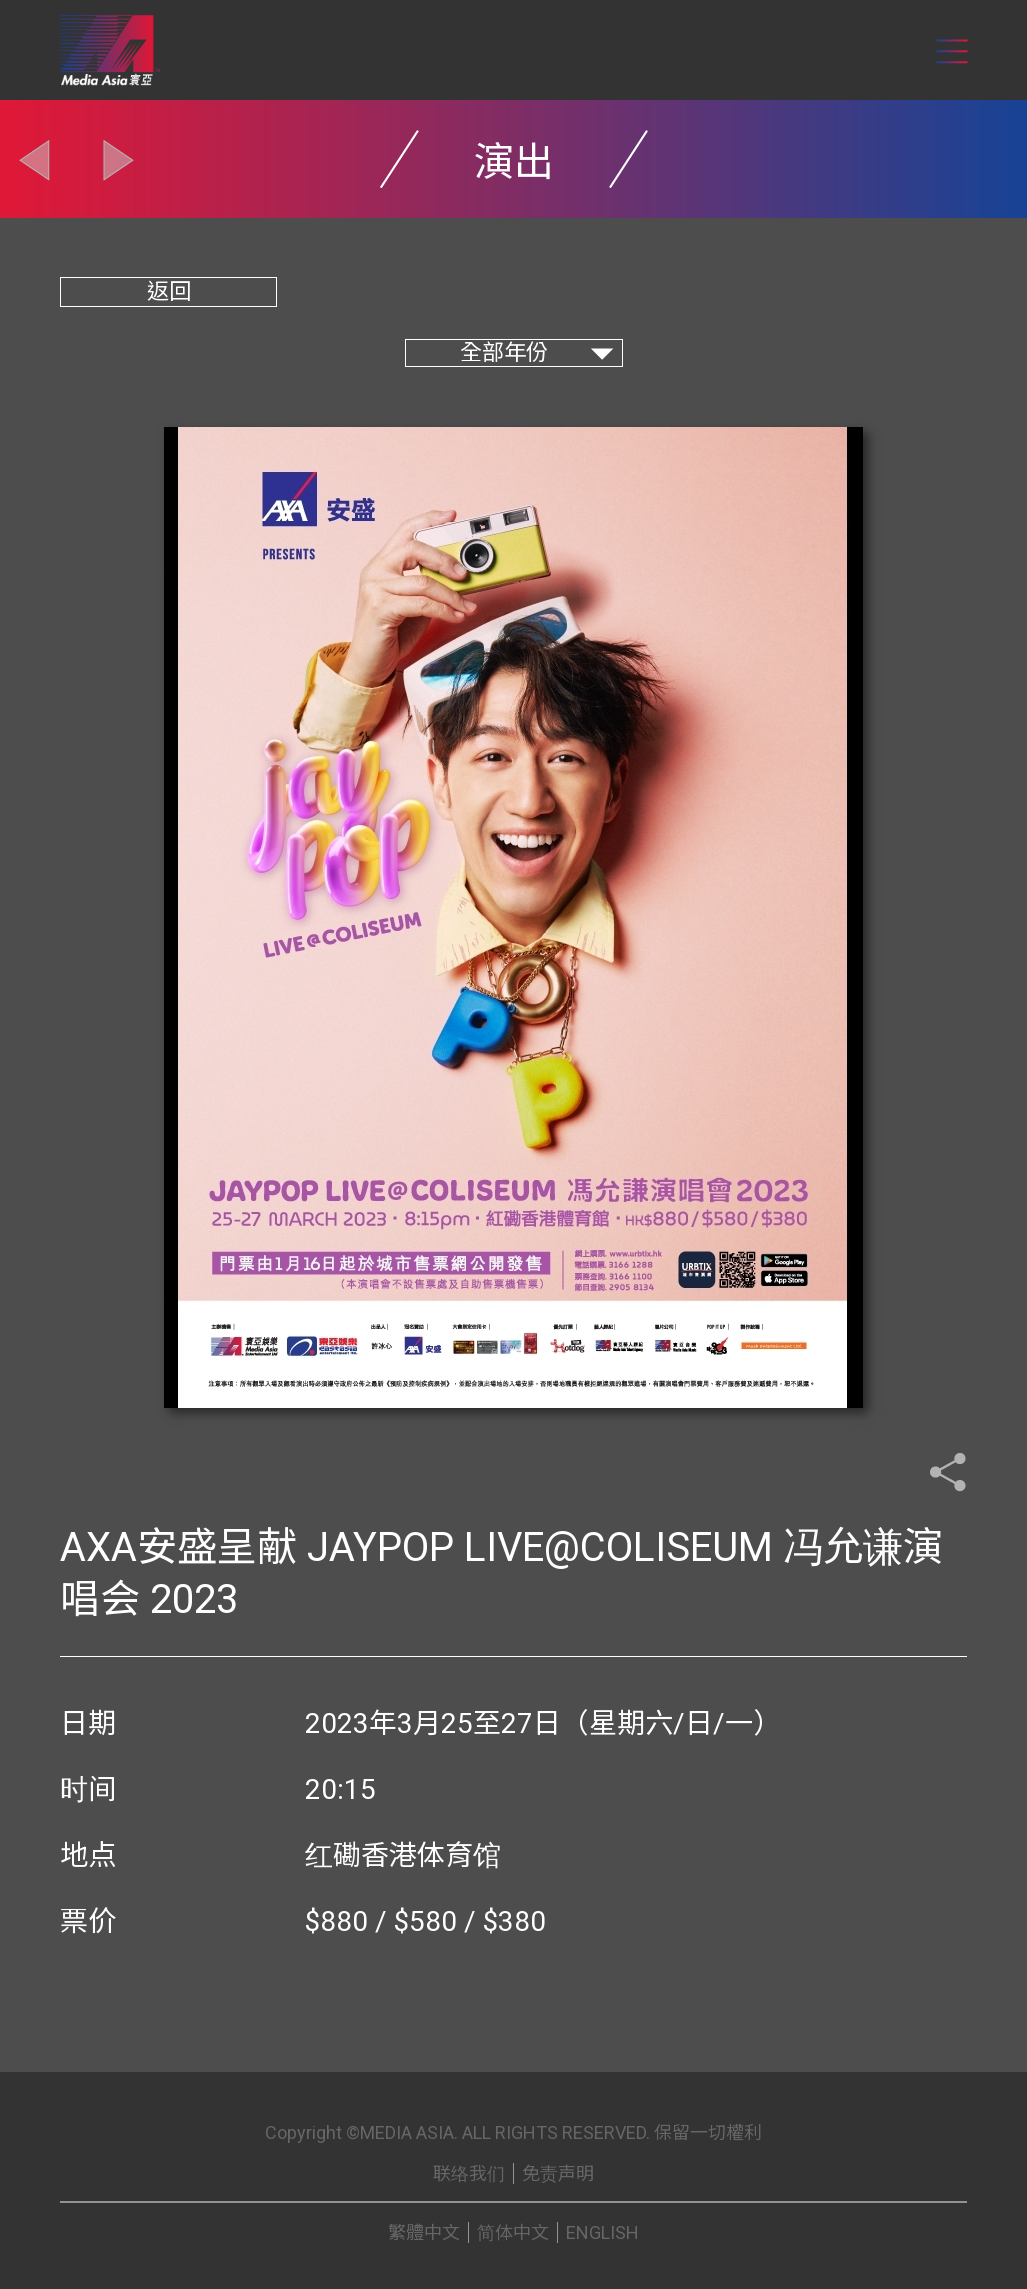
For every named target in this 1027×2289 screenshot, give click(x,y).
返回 (169, 291)
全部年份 (504, 352)
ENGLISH (602, 2232)
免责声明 (558, 2173)
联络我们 (469, 2173)
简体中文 (513, 2232)
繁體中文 (424, 2232)
